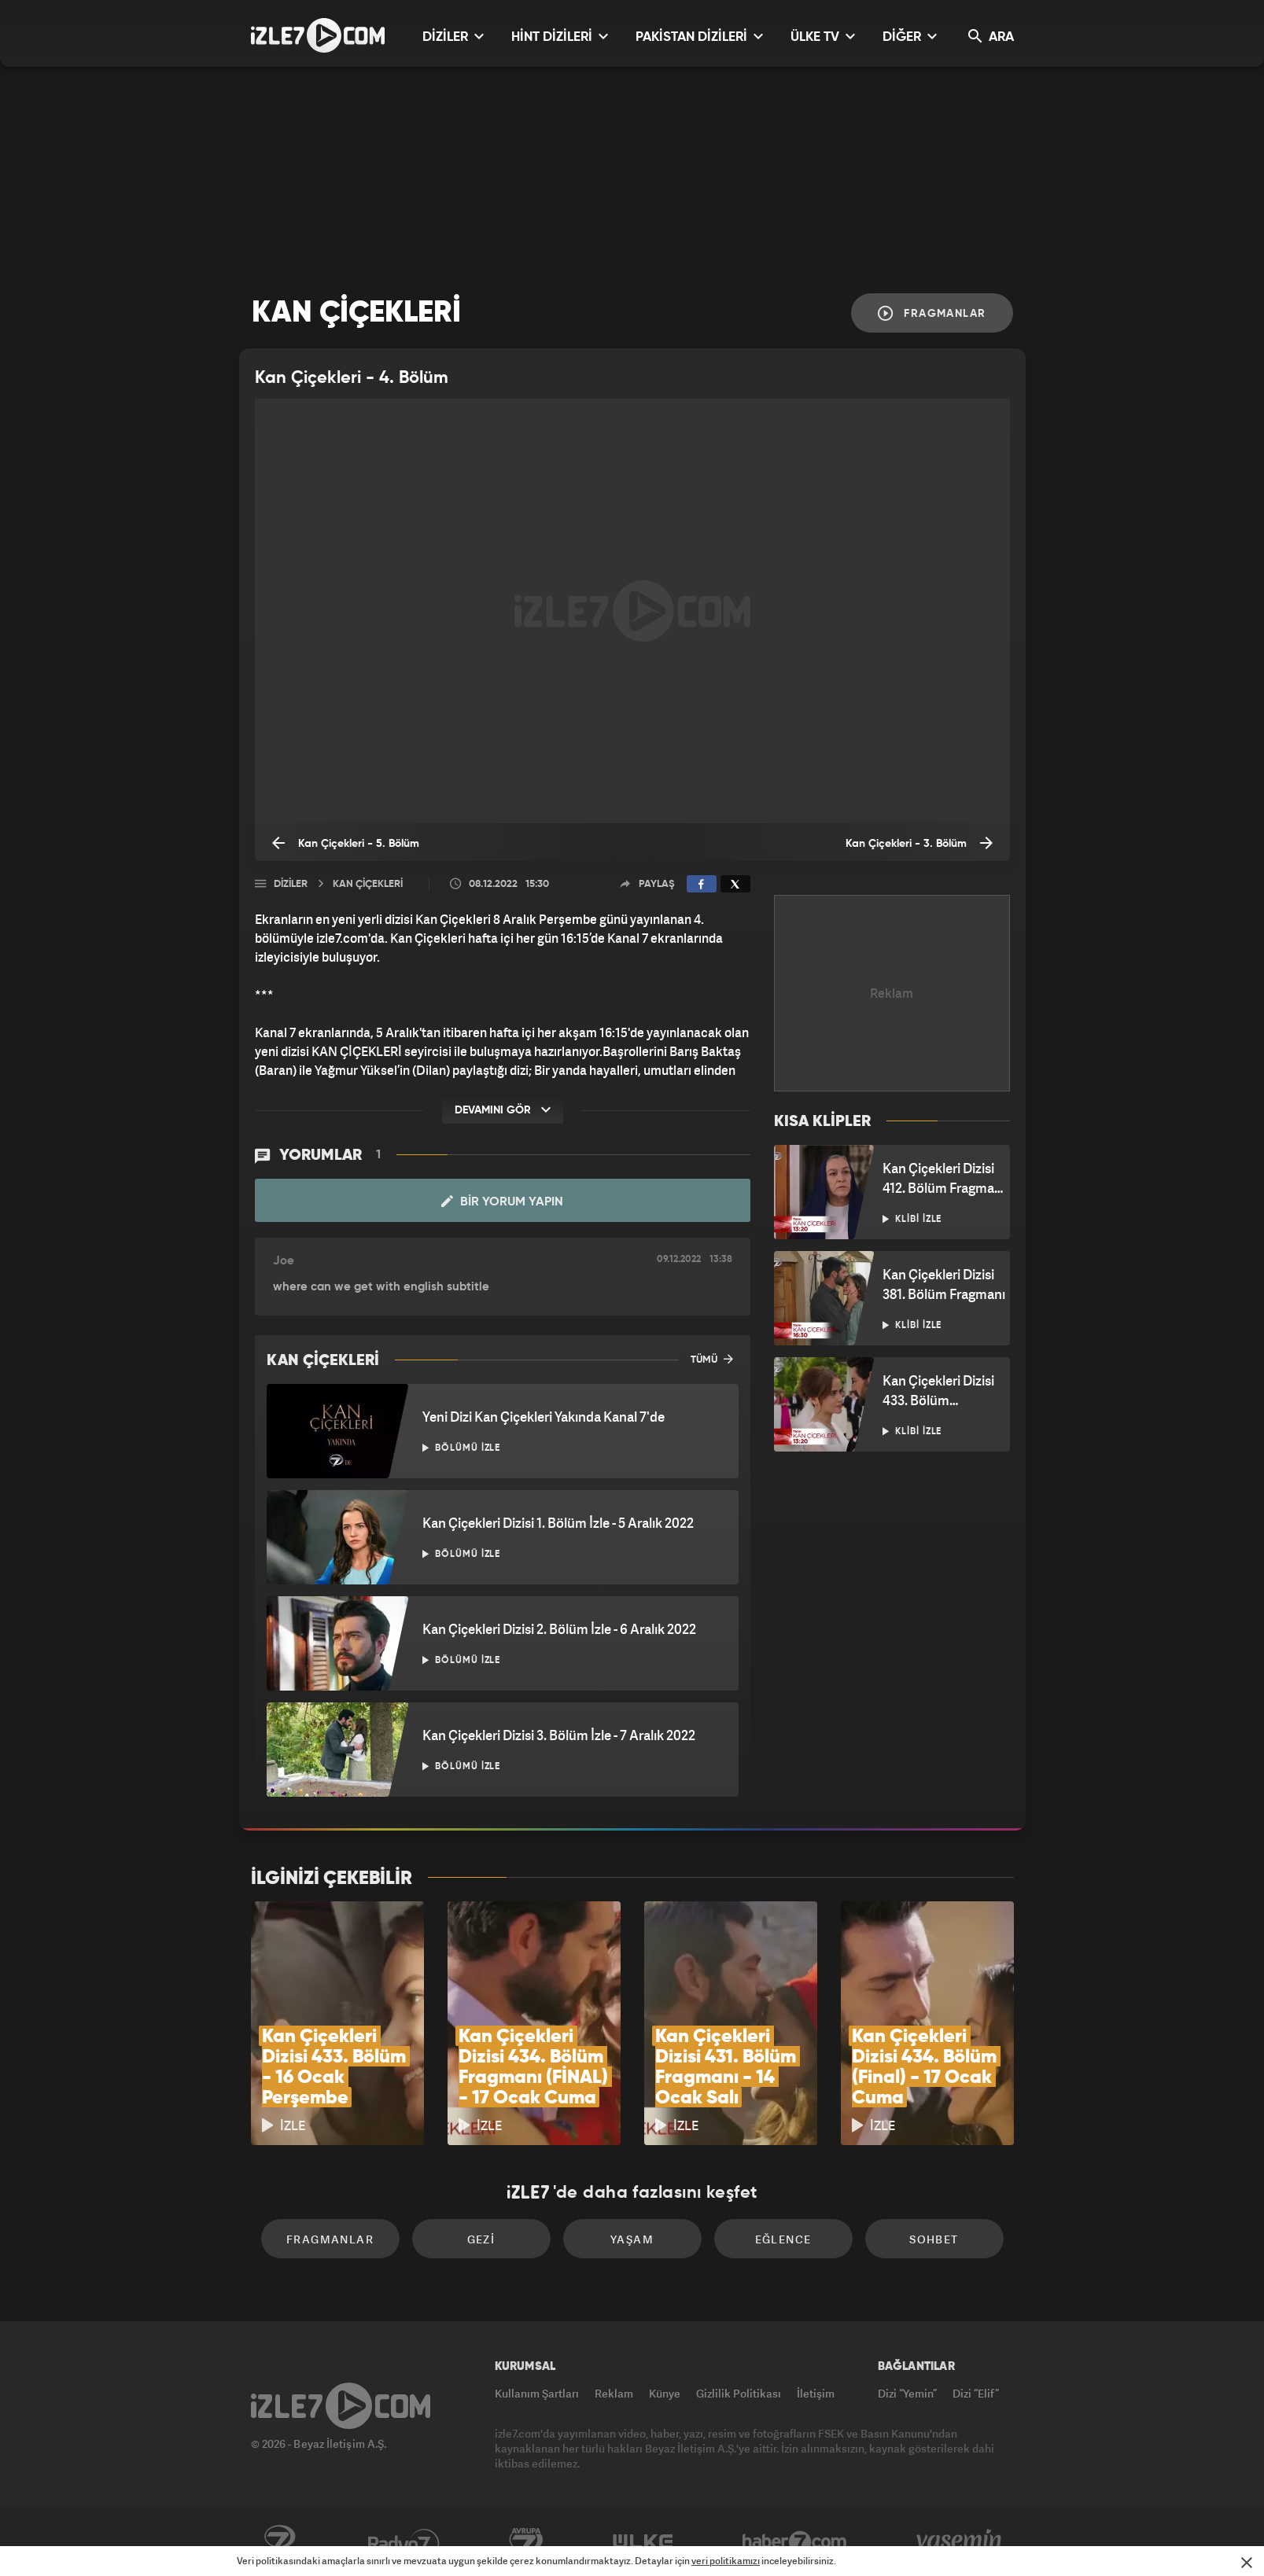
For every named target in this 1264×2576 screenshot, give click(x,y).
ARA (991, 37)
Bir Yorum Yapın (502, 1201)
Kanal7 (279, 2542)
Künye (664, 2393)
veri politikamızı (725, 2560)
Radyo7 (404, 2542)
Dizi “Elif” (976, 2393)
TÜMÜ (712, 1359)
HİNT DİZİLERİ (559, 37)
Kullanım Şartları (537, 2393)
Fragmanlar (932, 313)
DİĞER (910, 37)
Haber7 (795, 2542)
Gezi (481, 2239)
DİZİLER (453, 37)
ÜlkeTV (643, 2542)
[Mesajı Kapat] (1246, 2562)
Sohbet (933, 2239)
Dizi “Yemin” (907, 2393)
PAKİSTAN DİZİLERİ (699, 37)
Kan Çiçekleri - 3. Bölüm (919, 843)
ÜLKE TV (822, 37)
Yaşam (632, 2239)
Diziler (291, 884)
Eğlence (783, 2239)
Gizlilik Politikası (738, 2393)
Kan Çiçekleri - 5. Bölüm (345, 843)
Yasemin (960, 2542)
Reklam (614, 2393)
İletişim (816, 2393)
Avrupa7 (526, 2542)
